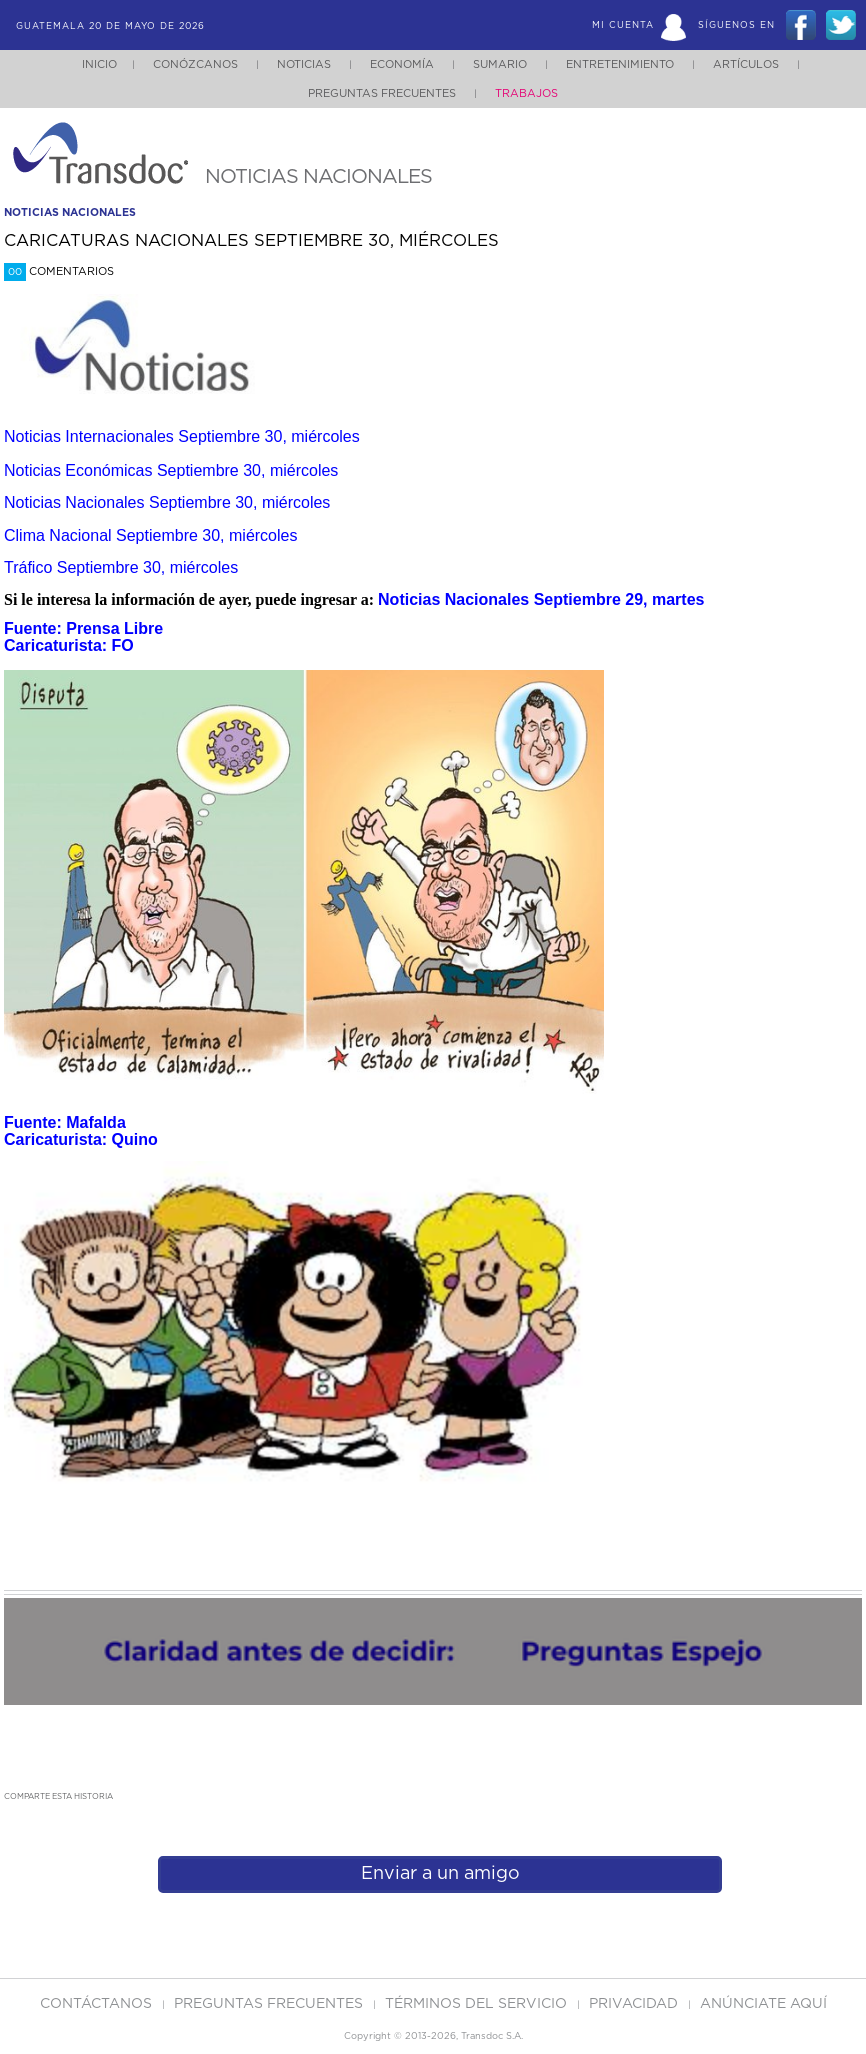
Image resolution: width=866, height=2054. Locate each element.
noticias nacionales (70, 212)
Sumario (500, 64)
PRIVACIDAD (635, 2004)
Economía (402, 64)
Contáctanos (98, 2004)
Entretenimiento (620, 64)
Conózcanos (195, 64)
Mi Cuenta (623, 25)
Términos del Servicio (478, 2004)
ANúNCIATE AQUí (763, 2004)
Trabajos (526, 93)
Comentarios (59, 271)
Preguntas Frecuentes (382, 93)
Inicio (99, 64)
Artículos (746, 64)
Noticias (304, 64)
